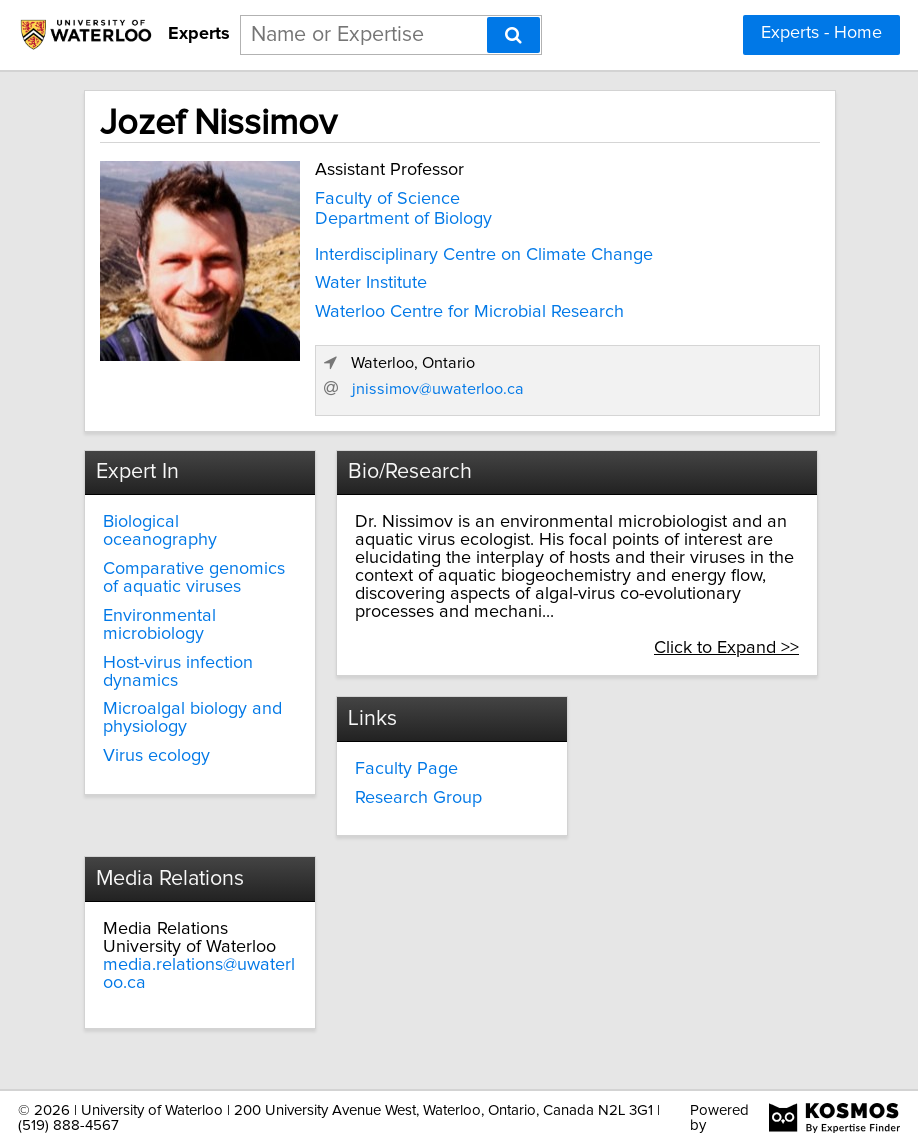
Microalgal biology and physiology (192, 718)
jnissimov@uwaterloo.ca (438, 389)
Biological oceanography (160, 531)
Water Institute (371, 283)
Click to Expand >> (726, 648)
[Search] (513, 35)
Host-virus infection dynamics (178, 672)
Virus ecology (156, 756)
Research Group (418, 798)
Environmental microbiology (159, 625)
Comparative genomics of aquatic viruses (194, 578)
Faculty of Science (387, 199)
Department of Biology (403, 219)
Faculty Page (406, 769)
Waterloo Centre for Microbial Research (469, 312)
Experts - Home (821, 33)
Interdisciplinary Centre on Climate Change (484, 255)
